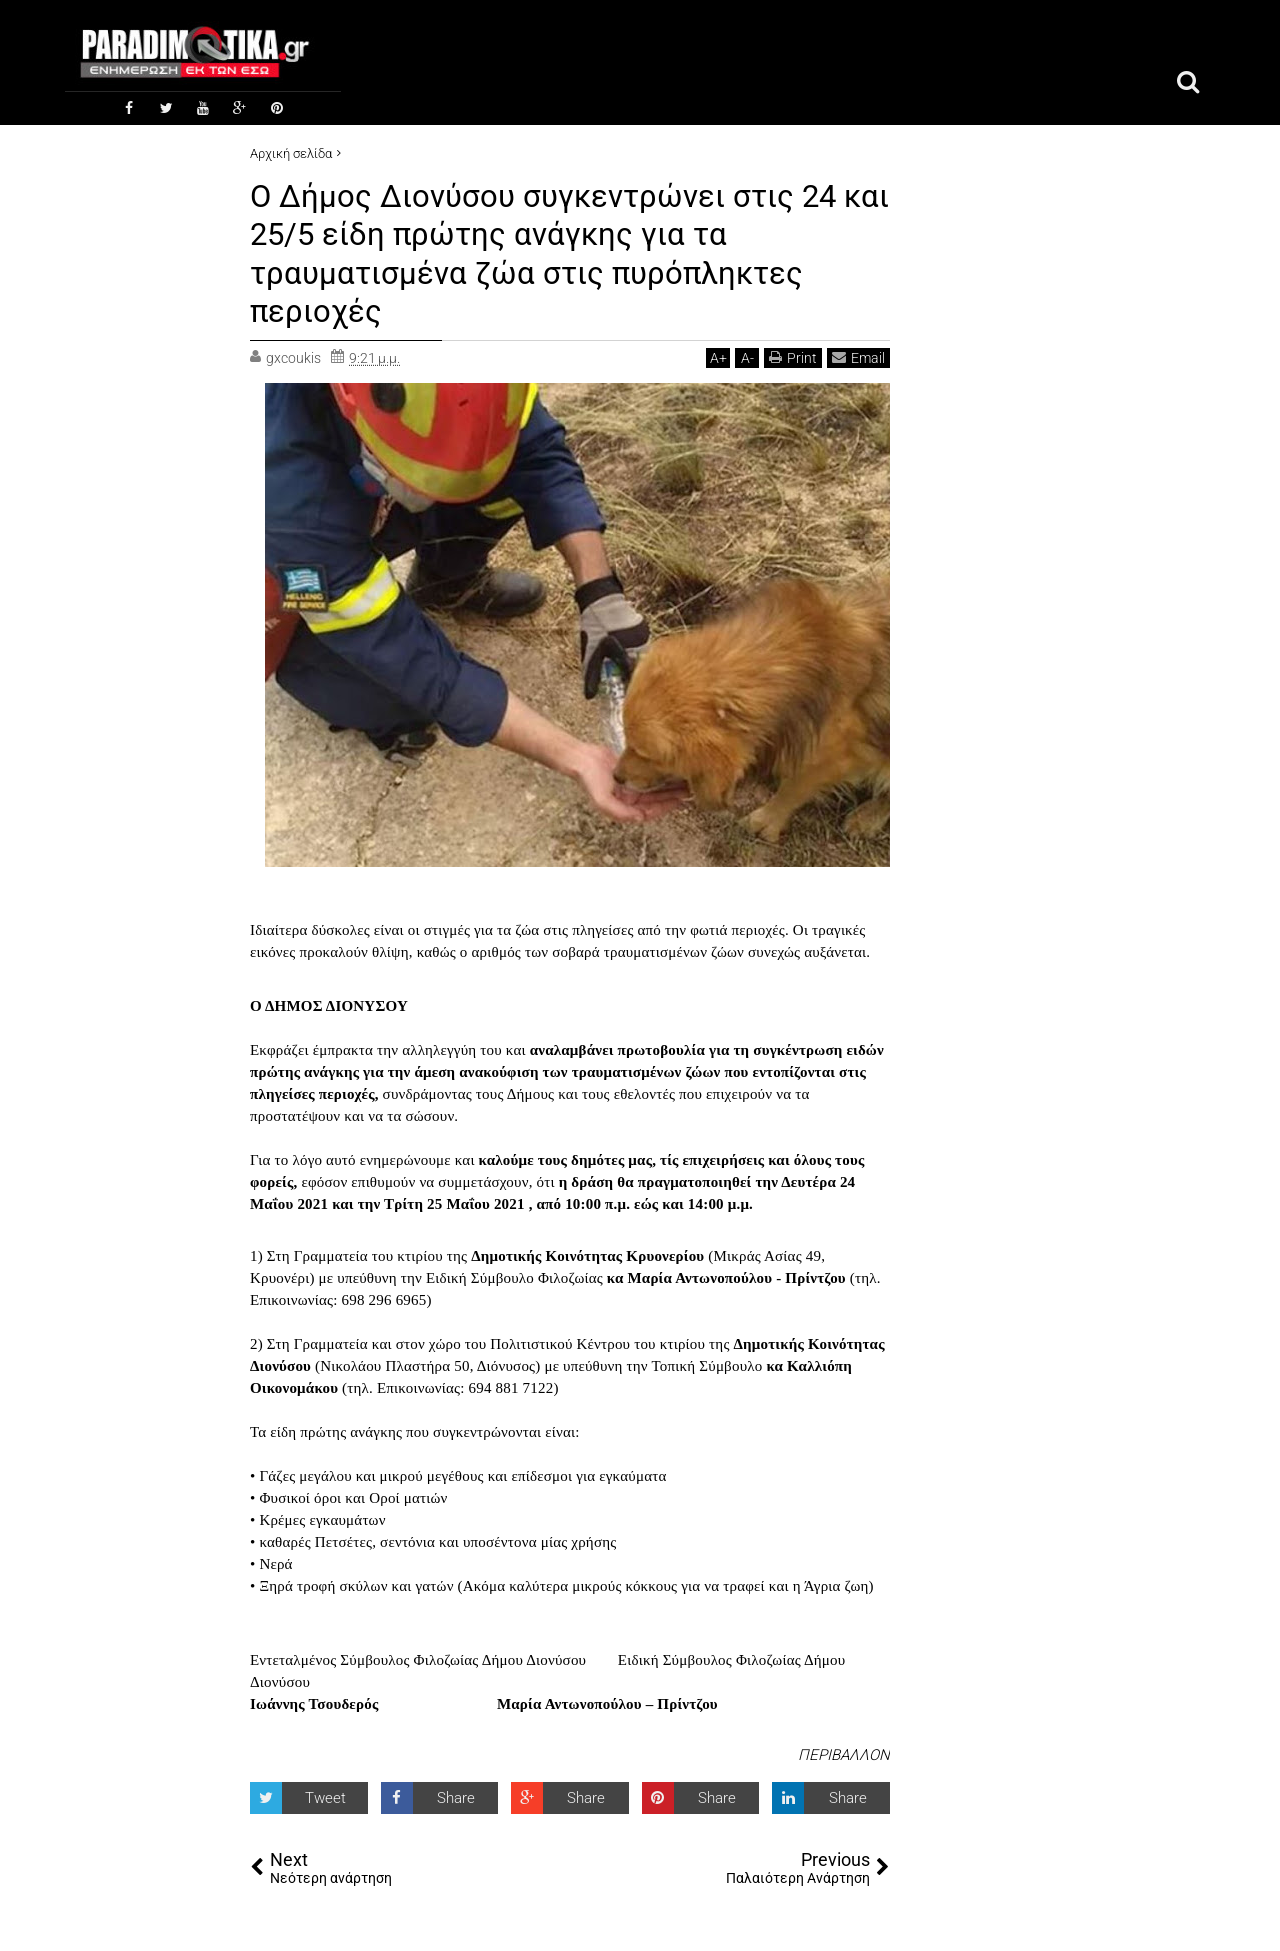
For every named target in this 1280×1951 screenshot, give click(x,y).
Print (793, 357)
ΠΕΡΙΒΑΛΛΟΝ (844, 1754)
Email (858, 357)
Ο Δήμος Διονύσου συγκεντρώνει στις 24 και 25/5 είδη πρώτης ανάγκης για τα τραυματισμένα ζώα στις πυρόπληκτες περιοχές (548, 252)
